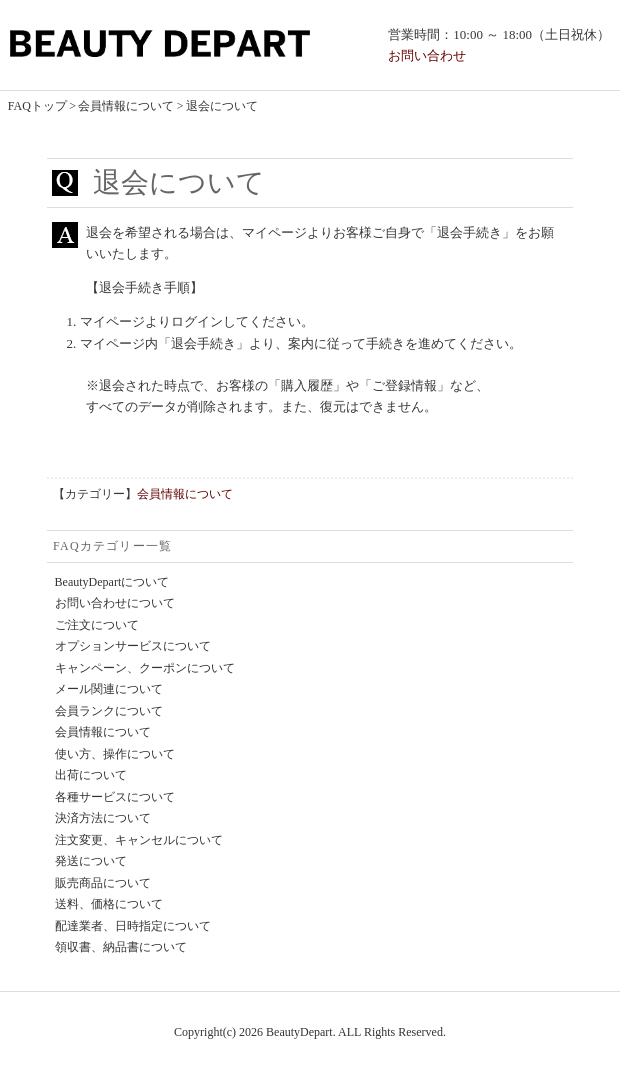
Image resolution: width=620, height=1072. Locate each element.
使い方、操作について (115, 754)
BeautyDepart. (301, 1032)
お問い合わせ (427, 55)
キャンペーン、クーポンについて (145, 668)
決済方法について (103, 818)
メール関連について (109, 689)
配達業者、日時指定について (133, 926)
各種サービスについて (115, 797)
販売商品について (103, 883)
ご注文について (97, 625)
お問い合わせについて (115, 603)
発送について (91, 861)
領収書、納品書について (121, 947)
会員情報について (126, 106)
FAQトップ (37, 106)
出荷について (91, 775)
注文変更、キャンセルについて (139, 840)
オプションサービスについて (133, 646)
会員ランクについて (109, 711)
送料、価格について (109, 904)
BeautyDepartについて (112, 582)
